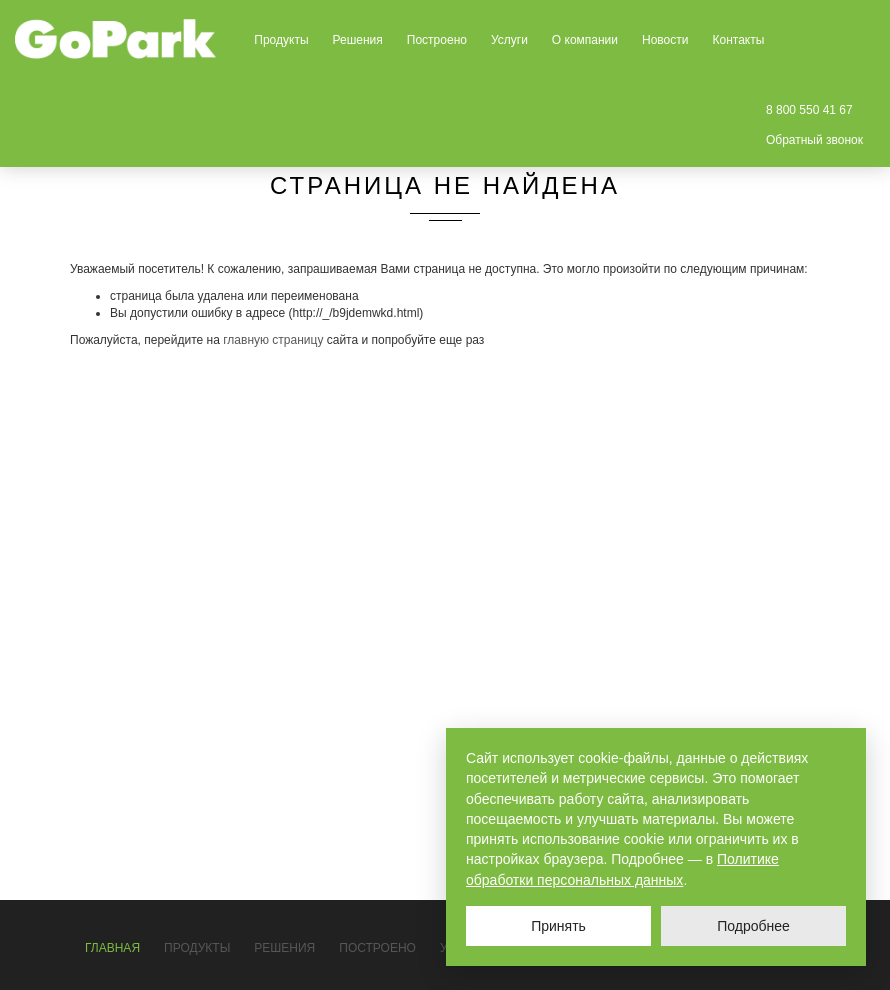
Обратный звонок (814, 140)
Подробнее (753, 926)
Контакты (738, 40)
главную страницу (273, 340)
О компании (585, 40)
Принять (558, 926)
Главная (112, 948)
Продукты (281, 40)
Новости (665, 40)
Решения (358, 40)
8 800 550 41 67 (809, 110)
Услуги (509, 40)
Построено (437, 40)
